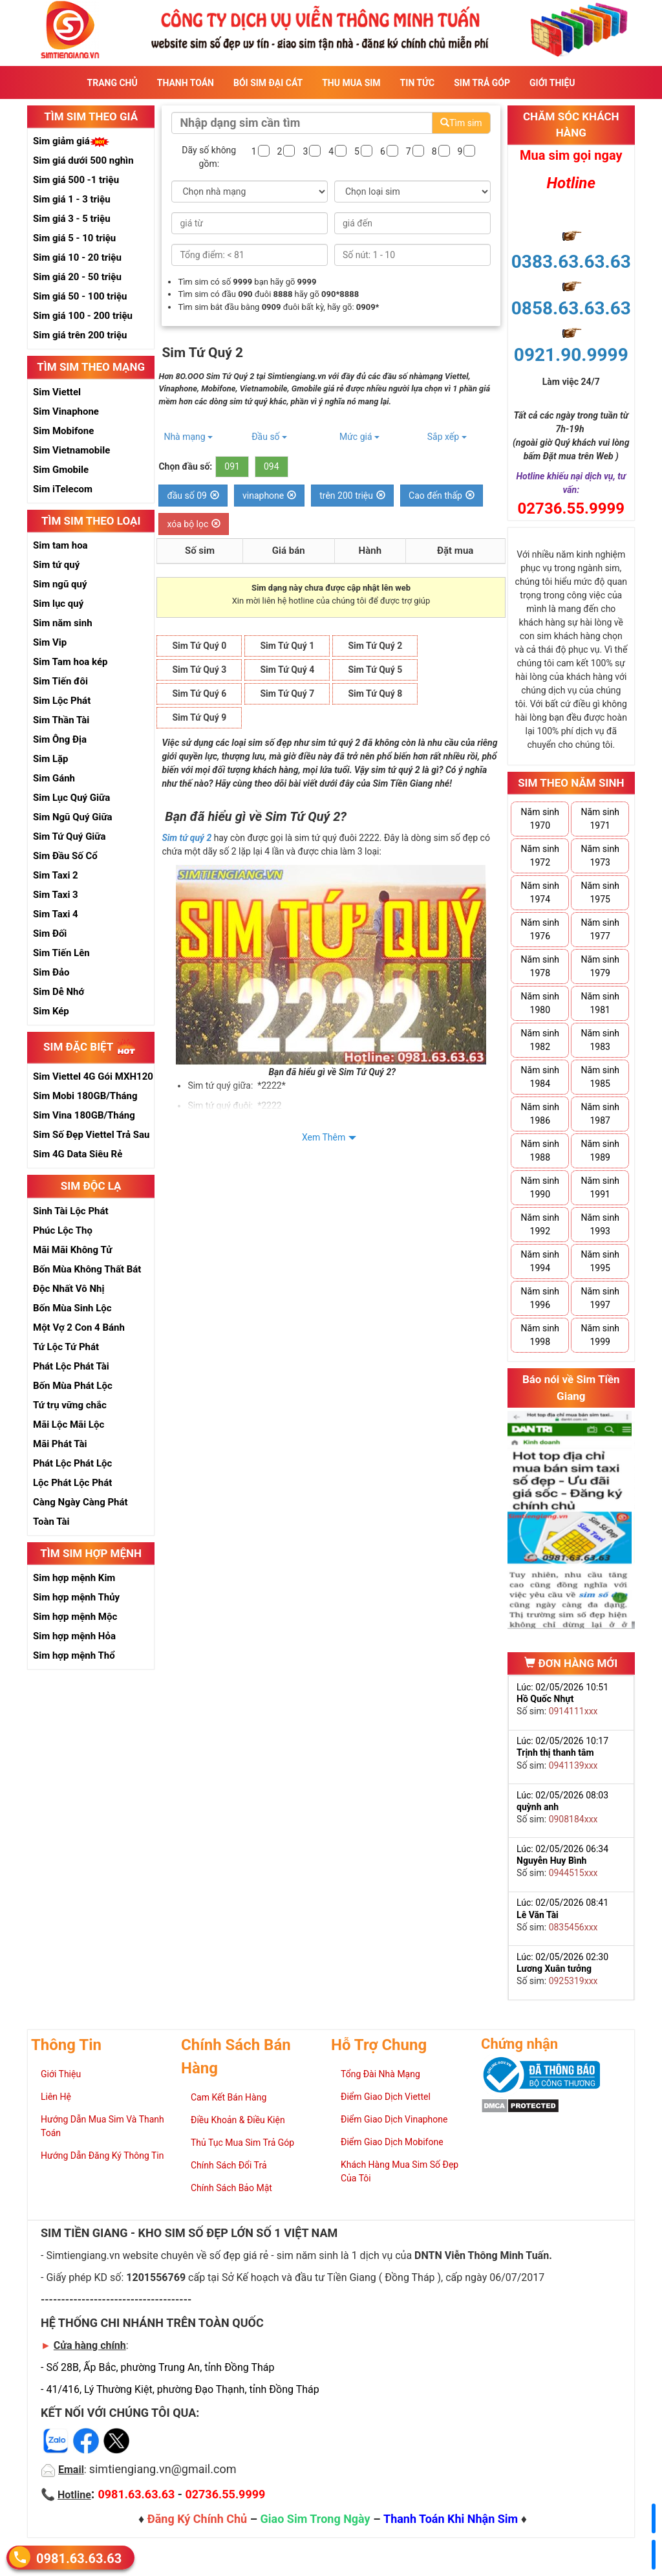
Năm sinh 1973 (600, 856)
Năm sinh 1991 (600, 1187)
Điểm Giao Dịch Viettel (386, 2096)
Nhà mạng (188, 436)
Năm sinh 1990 (540, 1187)
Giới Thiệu (552, 83)
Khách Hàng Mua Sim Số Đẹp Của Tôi (399, 2171)
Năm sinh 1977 (600, 929)
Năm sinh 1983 (600, 1040)
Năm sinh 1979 (600, 966)
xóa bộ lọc (193, 524)
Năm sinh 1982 (540, 1040)
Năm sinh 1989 (600, 1150)
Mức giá (359, 436)
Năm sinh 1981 (600, 1003)
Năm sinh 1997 (600, 1298)
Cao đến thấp (442, 495)
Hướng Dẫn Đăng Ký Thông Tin (102, 2155)
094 (271, 466)
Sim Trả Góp (482, 83)
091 (232, 466)
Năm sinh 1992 (540, 1224)
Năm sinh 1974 (540, 892)
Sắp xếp (447, 436)
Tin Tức (417, 83)
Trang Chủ (112, 83)
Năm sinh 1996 (540, 1298)
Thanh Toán (185, 83)
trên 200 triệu (352, 495)
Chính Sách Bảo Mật (231, 2188)
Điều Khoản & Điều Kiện (238, 2120)
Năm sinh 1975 (600, 892)
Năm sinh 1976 (540, 929)
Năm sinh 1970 (540, 819)
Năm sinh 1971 (600, 819)
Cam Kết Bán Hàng (228, 2097)
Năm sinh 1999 (600, 1335)
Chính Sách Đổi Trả (229, 2165)
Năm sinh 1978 (540, 966)
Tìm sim (461, 123)
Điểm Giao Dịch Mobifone (392, 2142)
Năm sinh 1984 (540, 1077)
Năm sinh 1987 (600, 1114)
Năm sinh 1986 (540, 1114)
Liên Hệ (56, 2096)
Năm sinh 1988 (540, 1150)
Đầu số (269, 436)
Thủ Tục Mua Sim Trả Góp (242, 2142)
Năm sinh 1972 (540, 856)
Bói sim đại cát (268, 83)
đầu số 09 (193, 495)
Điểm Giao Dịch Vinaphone (394, 2119)
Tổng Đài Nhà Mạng (380, 2074)
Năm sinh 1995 (600, 1261)
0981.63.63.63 (79, 2557)
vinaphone (269, 495)
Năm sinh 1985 (600, 1077)
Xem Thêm (323, 1137)
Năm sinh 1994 (540, 1261)
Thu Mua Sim (351, 83)
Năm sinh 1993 (600, 1224)
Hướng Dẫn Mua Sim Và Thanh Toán (102, 2126)
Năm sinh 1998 (540, 1335)
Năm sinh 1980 (540, 1003)
